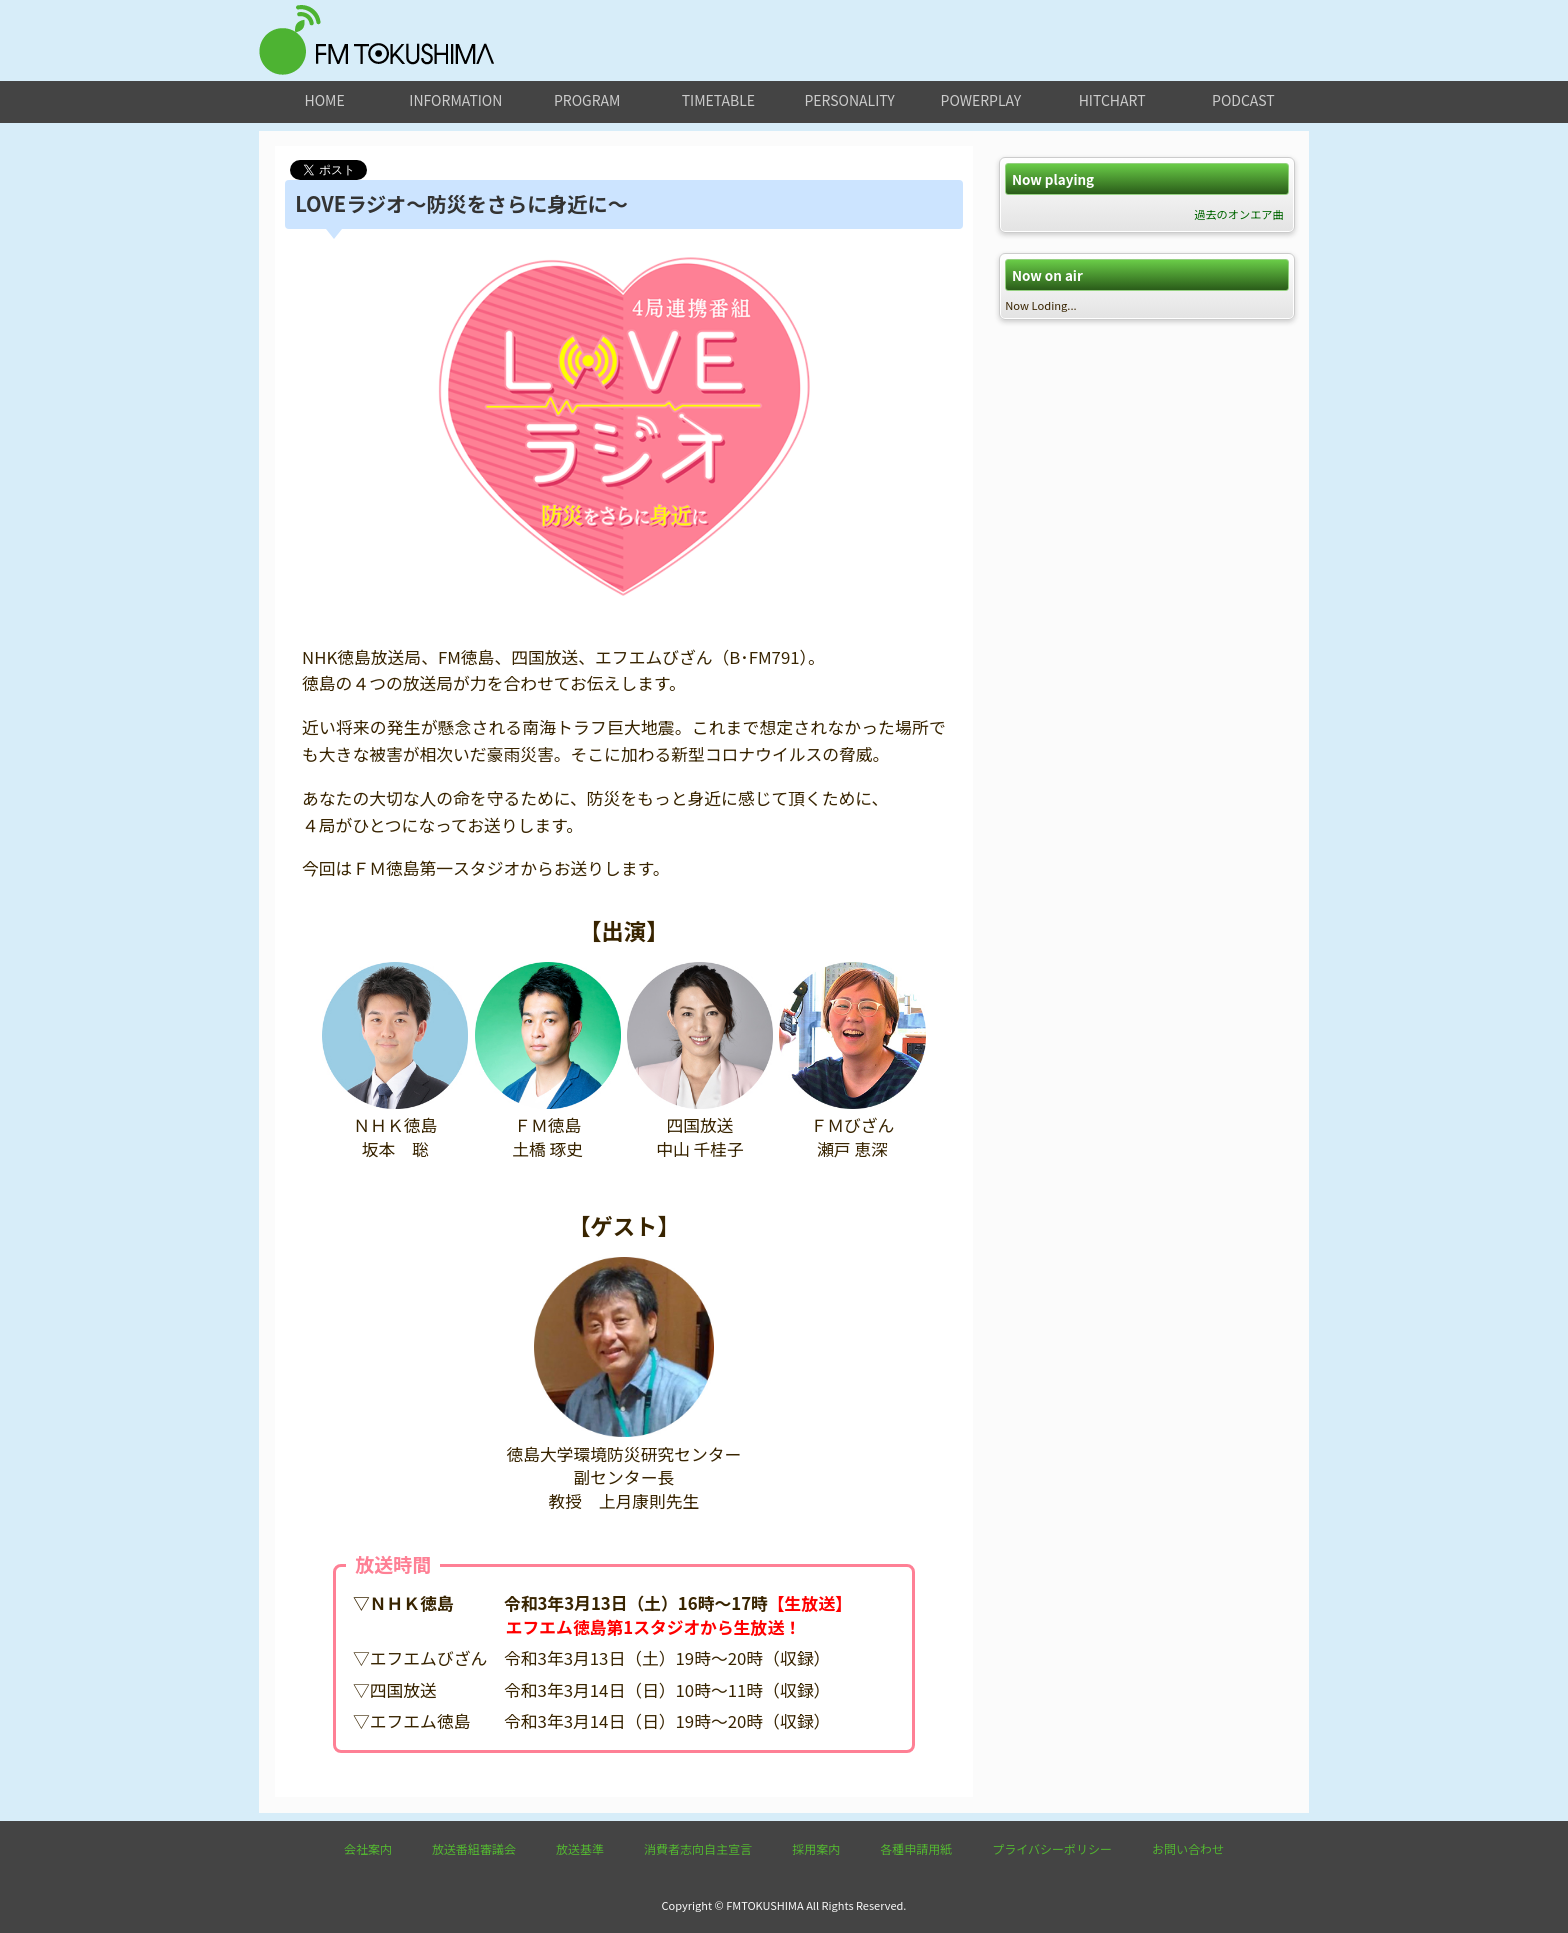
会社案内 (368, 1848)
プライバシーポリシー (1052, 1848)
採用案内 (816, 1848)
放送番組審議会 (474, 1848)
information (455, 100)
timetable (718, 100)
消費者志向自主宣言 (698, 1848)
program (587, 100)
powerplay (981, 100)
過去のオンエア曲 (1239, 214)
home (325, 100)
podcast (1243, 100)
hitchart (1112, 100)
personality (849, 100)
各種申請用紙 (916, 1848)
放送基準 (580, 1848)
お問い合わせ (1188, 1848)
